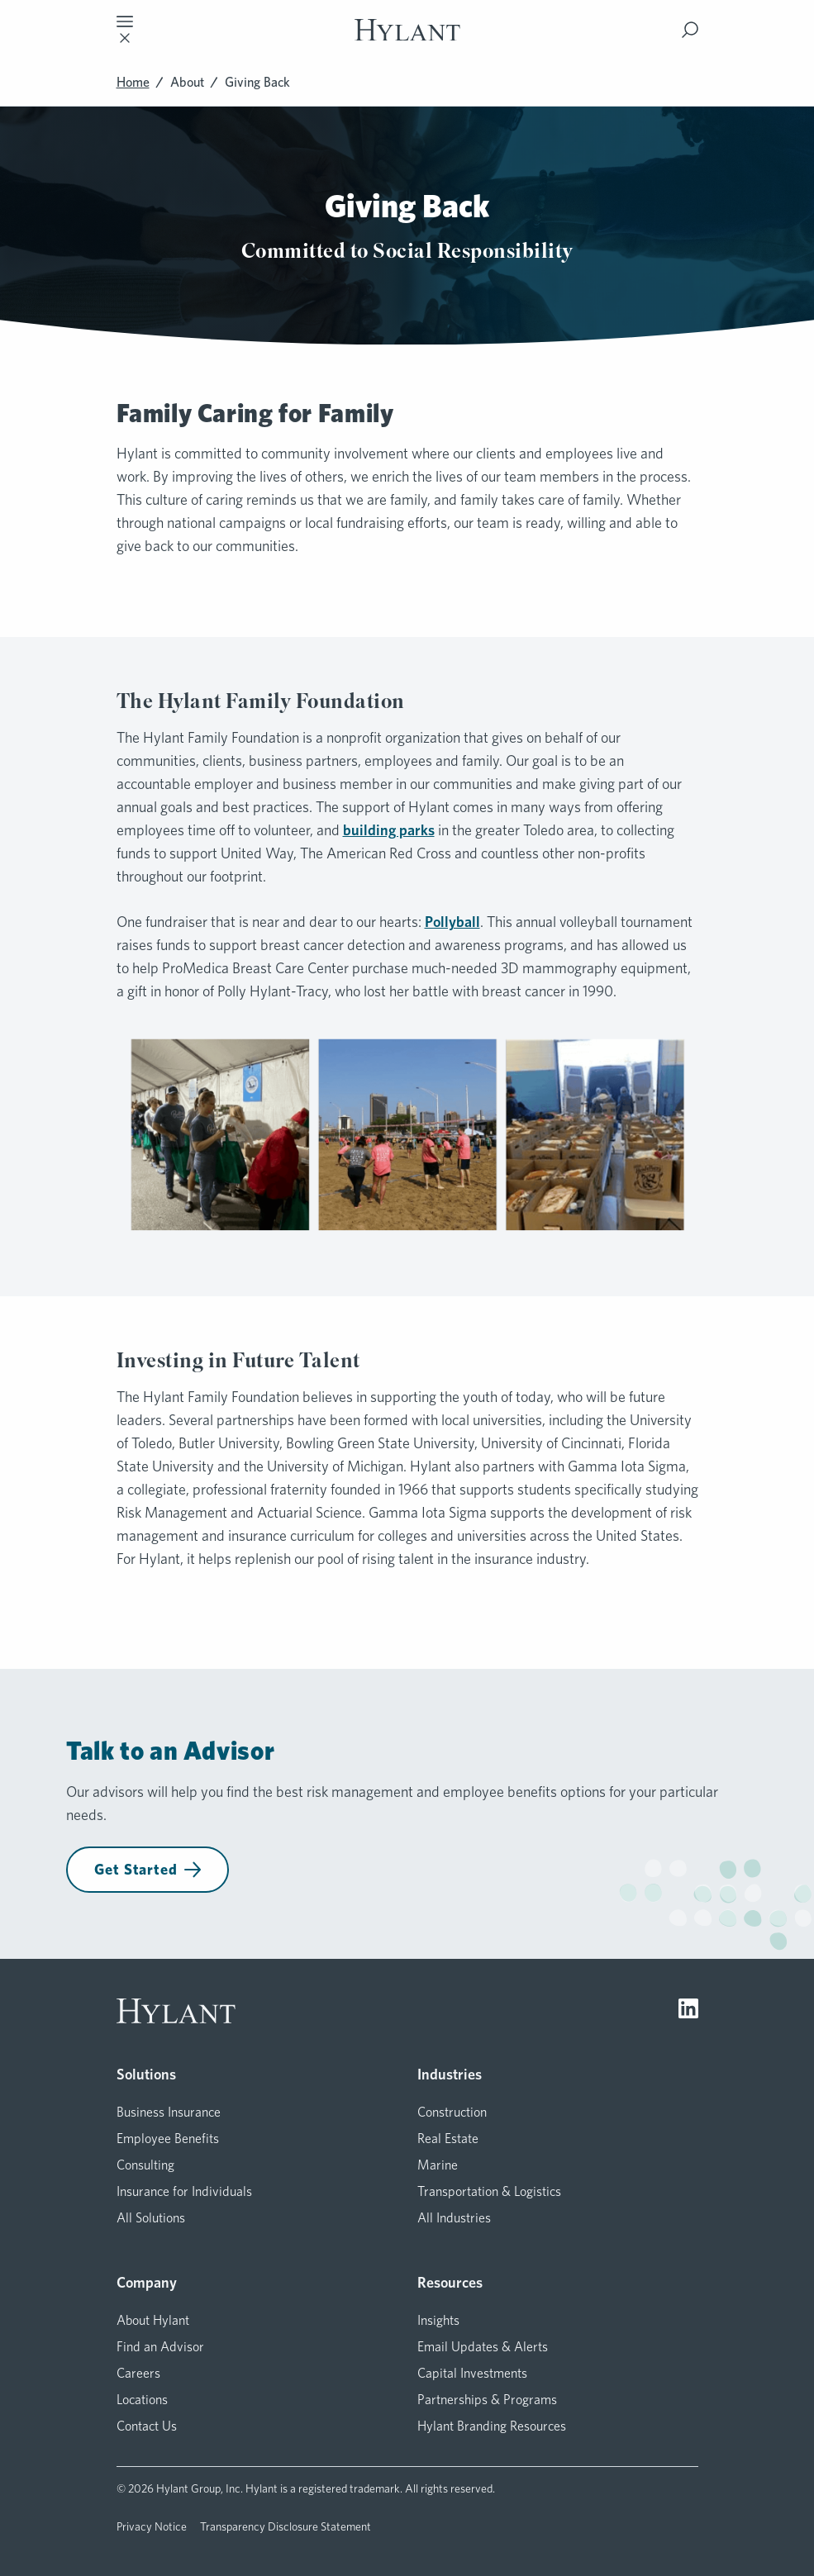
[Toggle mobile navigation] (125, 29)
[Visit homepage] (407, 30)
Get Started (147, 1869)
